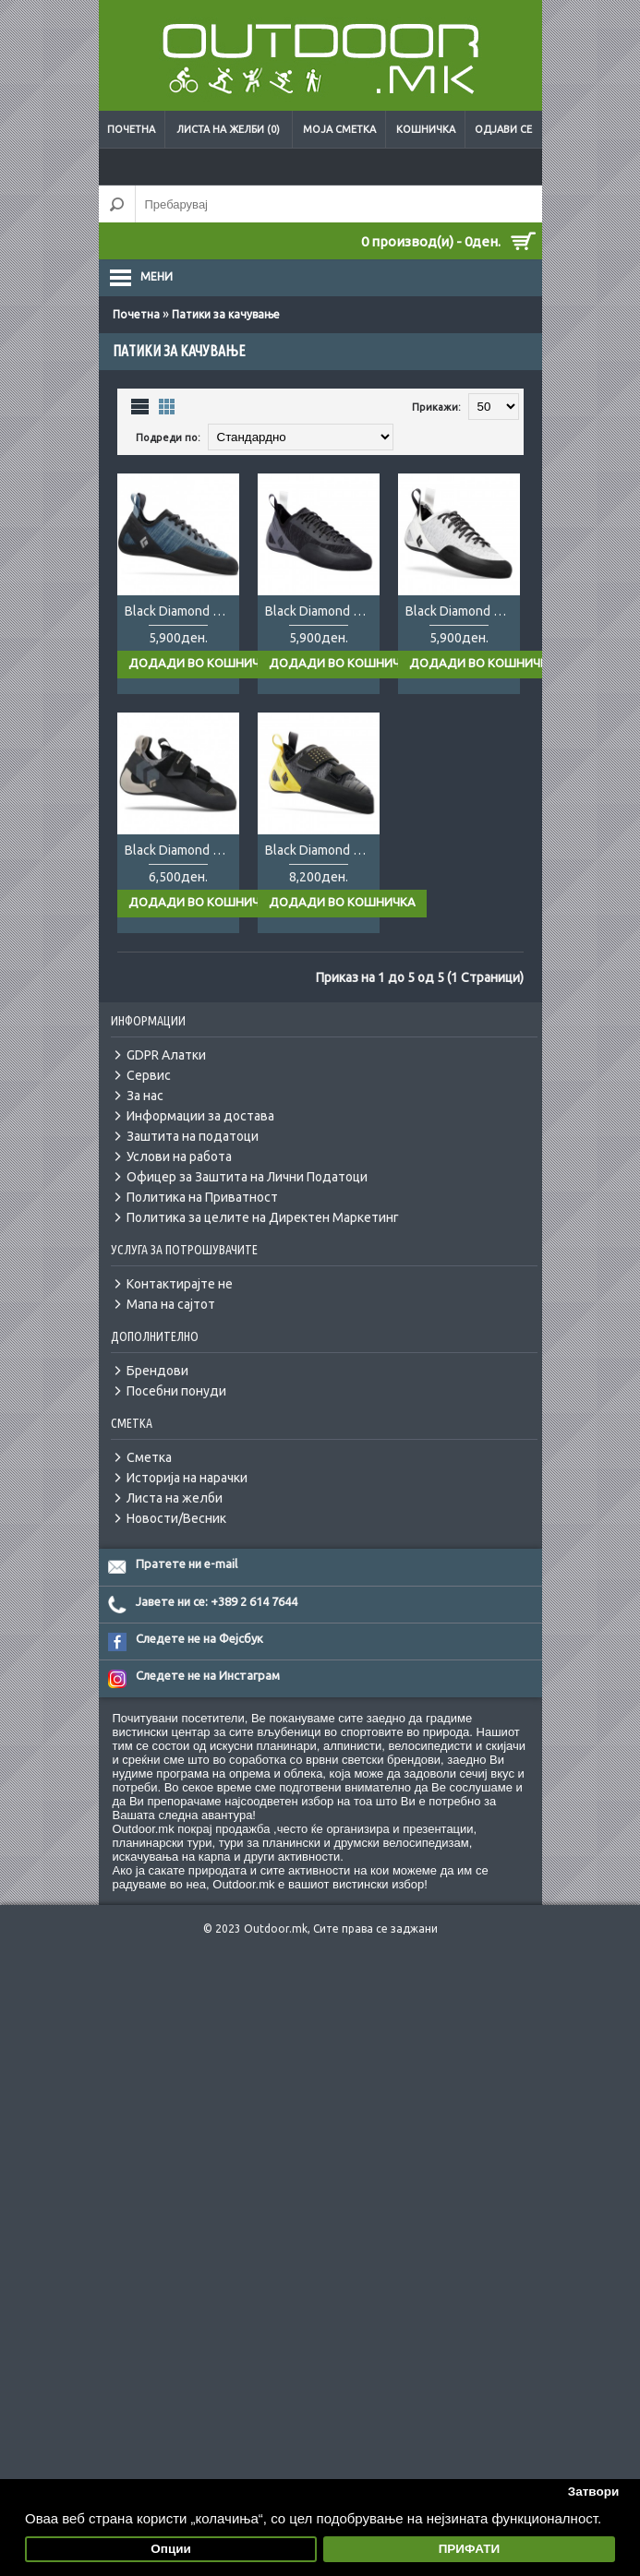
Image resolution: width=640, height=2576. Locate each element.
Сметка (149, 1457)
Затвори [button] (594, 2491)
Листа (140, 406)
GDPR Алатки (166, 1055)
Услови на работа (179, 1156)
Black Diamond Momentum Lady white (462, 611)
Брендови (157, 1370)
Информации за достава (200, 1115)
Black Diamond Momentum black (322, 611)
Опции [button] (171, 2549)
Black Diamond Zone (322, 850)
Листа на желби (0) (228, 129)
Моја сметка (339, 129)
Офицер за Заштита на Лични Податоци (247, 1176)
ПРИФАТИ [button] (470, 2549)
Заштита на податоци (193, 1136)
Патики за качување (226, 314)
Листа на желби (175, 1498)
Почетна (131, 129)
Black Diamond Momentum (182, 611)
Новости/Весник (176, 1518)
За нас (145, 1095)
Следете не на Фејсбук (199, 1638)
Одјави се (503, 129)
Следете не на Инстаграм (208, 1675)
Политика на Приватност (202, 1197)
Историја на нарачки (187, 1477)
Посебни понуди (176, 1391)
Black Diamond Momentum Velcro (182, 850)
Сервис (149, 1075)
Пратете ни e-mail (186, 1563)
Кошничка (425, 129)
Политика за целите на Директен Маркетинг (263, 1217)
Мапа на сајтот (171, 1304)
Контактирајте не (180, 1283)
